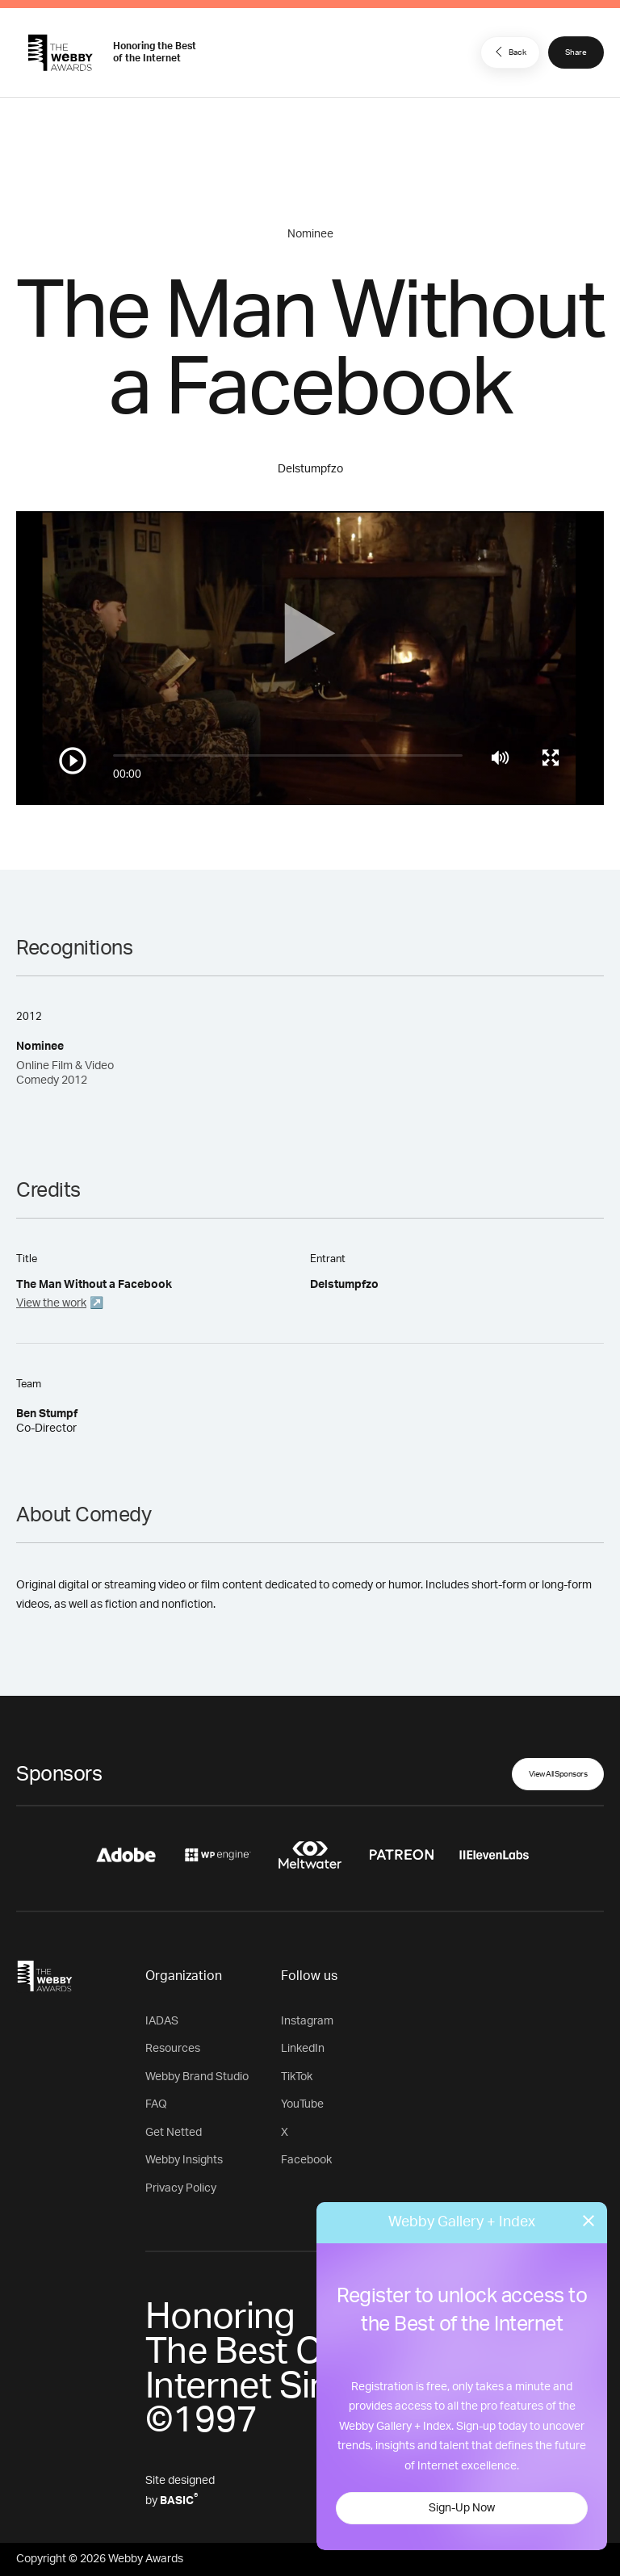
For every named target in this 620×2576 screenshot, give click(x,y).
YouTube (302, 2104)
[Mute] (500, 757)
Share (576, 52)
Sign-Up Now (462, 2508)
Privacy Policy (180, 2188)
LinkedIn (303, 2048)
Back (508, 52)
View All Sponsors (558, 1774)
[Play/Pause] (73, 761)
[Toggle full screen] (550, 757)
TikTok (296, 2077)
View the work (51, 1303)
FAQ (156, 2104)
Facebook (306, 2160)
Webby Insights (184, 2160)
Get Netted (173, 2132)
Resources (172, 2048)
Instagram (307, 2021)
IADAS (161, 2021)
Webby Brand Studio (197, 2077)
